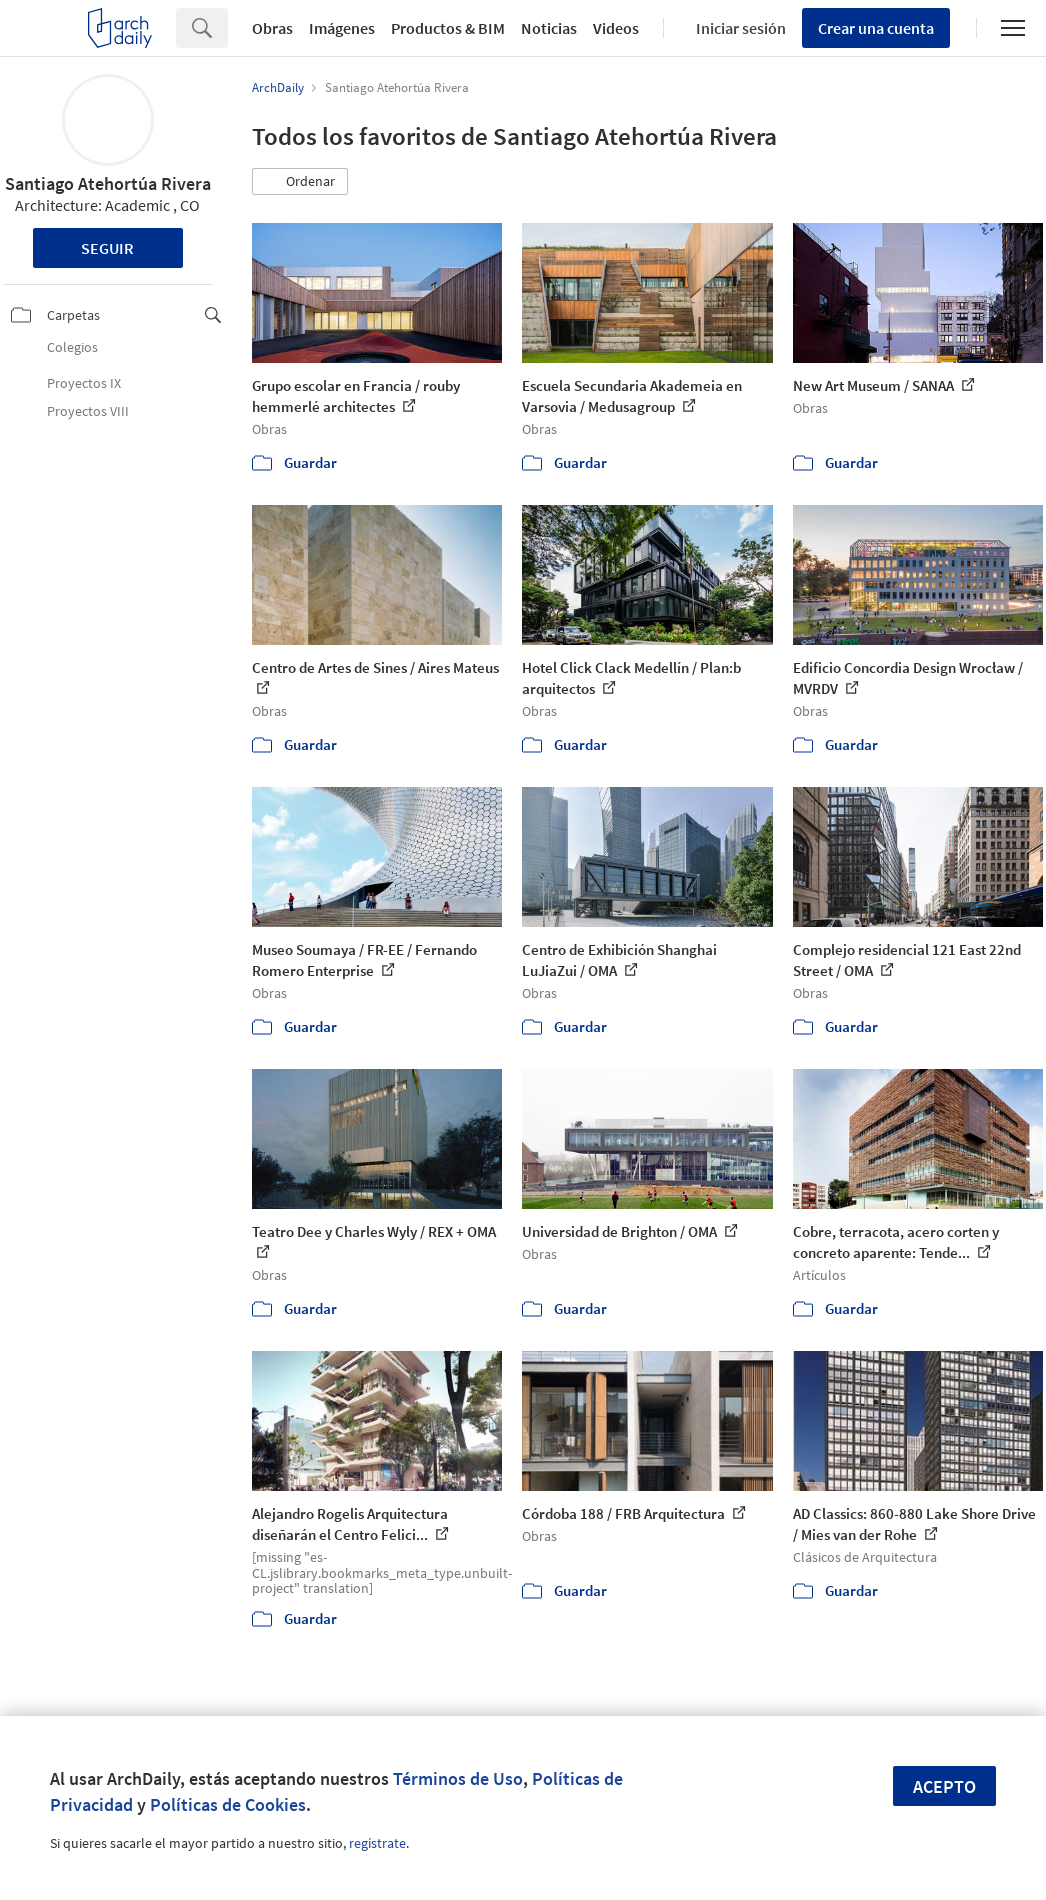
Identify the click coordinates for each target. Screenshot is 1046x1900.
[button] (300, 182)
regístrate (377, 1843)
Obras (272, 28)
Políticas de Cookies (228, 1804)
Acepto (944, 1786)
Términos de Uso (458, 1778)
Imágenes (342, 28)
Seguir (107, 248)
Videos (616, 28)
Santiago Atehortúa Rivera (108, 183)
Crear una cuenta (876, 28)
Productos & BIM (448, 28)
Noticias (549, 28)
